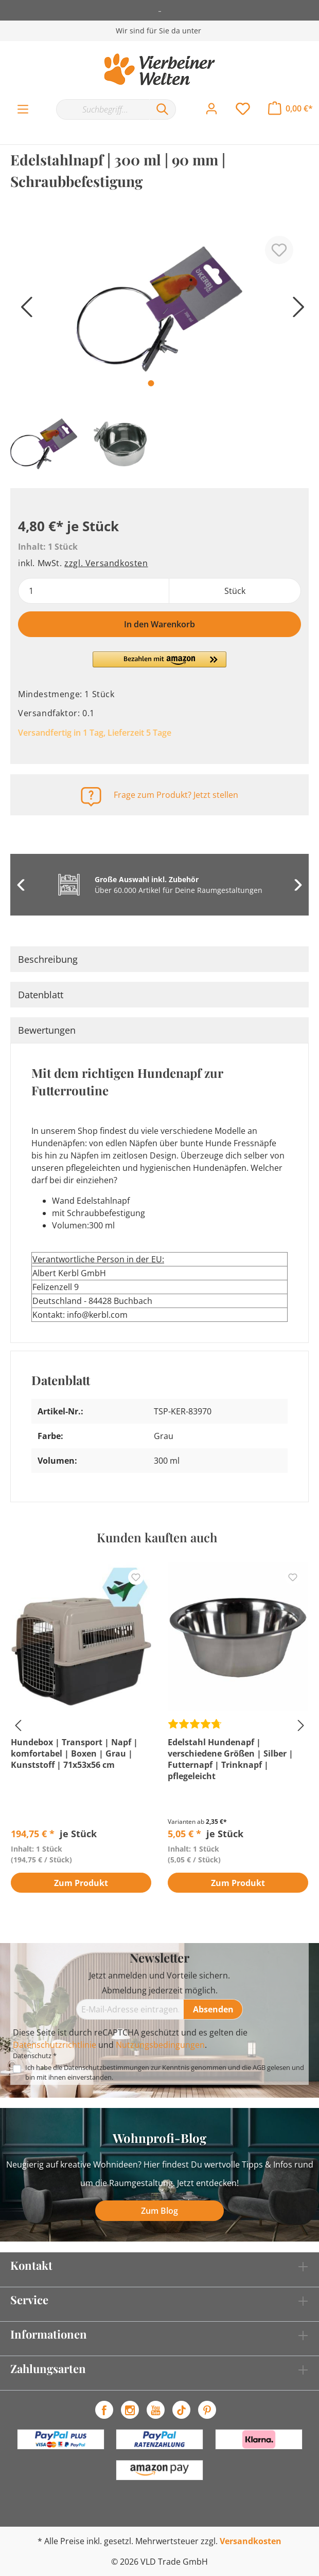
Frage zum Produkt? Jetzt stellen (176, 794)
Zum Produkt (81, 1883)
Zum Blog (159, 2210)
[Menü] (23, 109)
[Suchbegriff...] (102, 109)
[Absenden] (213, 2009)
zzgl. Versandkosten (106, 563)
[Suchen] (162, 109)
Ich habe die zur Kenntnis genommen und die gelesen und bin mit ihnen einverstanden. (164, 2072)
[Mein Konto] (211, 109)
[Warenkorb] (290, 108)
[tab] (159, 959)
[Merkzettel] (243, 109)
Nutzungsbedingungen (160, 2044)
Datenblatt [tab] (40, 994)
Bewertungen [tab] (47, 1030)
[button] (159, 663)
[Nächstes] (296, 310)
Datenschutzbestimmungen (106, 2067)
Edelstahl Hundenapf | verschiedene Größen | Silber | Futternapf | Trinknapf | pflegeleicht (230, 1759)
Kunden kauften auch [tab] (157, 1537)
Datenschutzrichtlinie (54, 2044)
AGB (259, 2067)
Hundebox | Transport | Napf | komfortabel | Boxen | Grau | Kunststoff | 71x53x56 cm (74, 1753)
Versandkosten (250, 2541)
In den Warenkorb (159, 624)
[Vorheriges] (23, 310)
